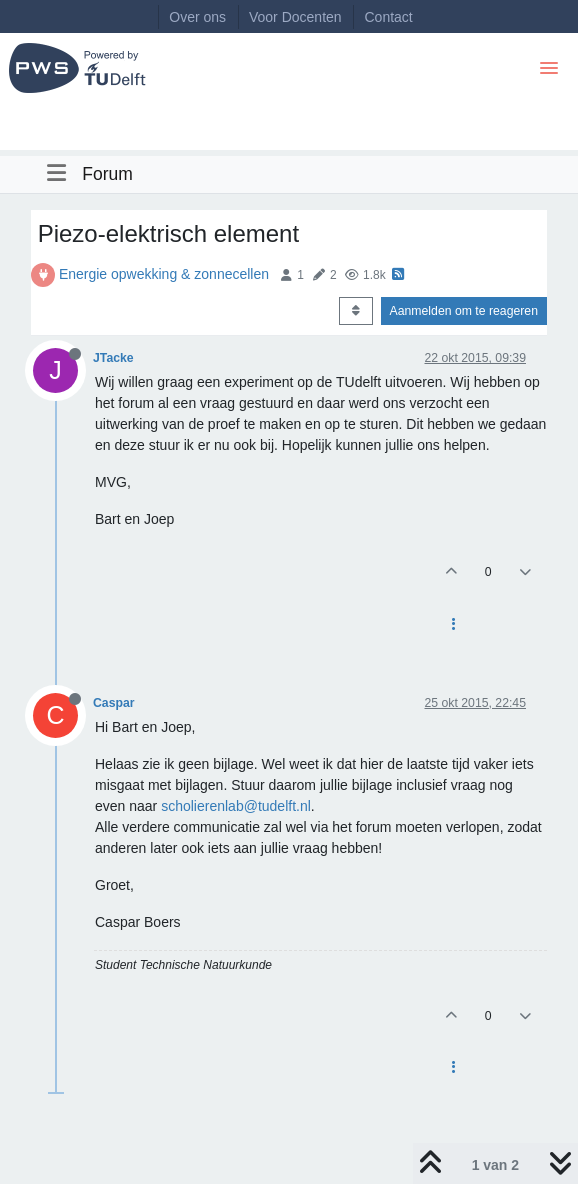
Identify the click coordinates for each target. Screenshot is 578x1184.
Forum (107, 174)
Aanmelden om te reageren (464, 311)
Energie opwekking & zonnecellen (164, 274)
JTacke (113, 358)
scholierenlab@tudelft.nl (236, 806)
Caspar (114, 703)
